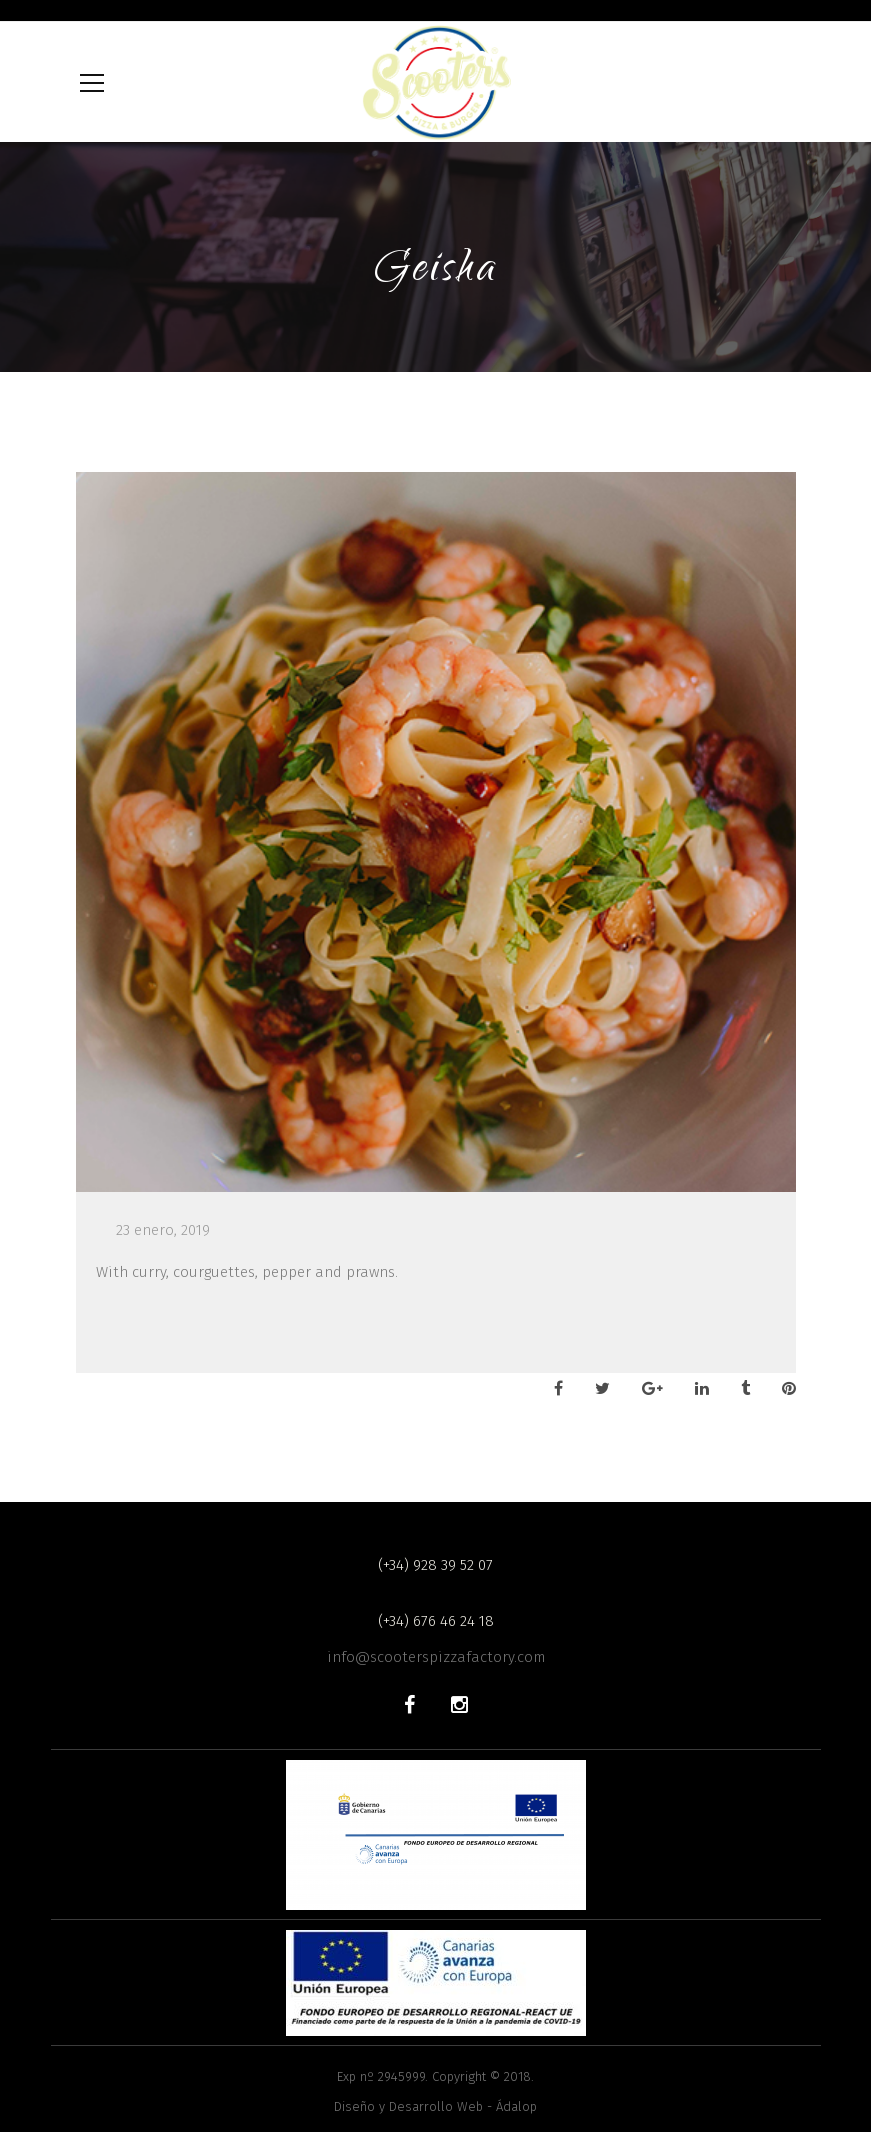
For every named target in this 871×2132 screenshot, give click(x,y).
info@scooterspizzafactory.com (436, 1657)
